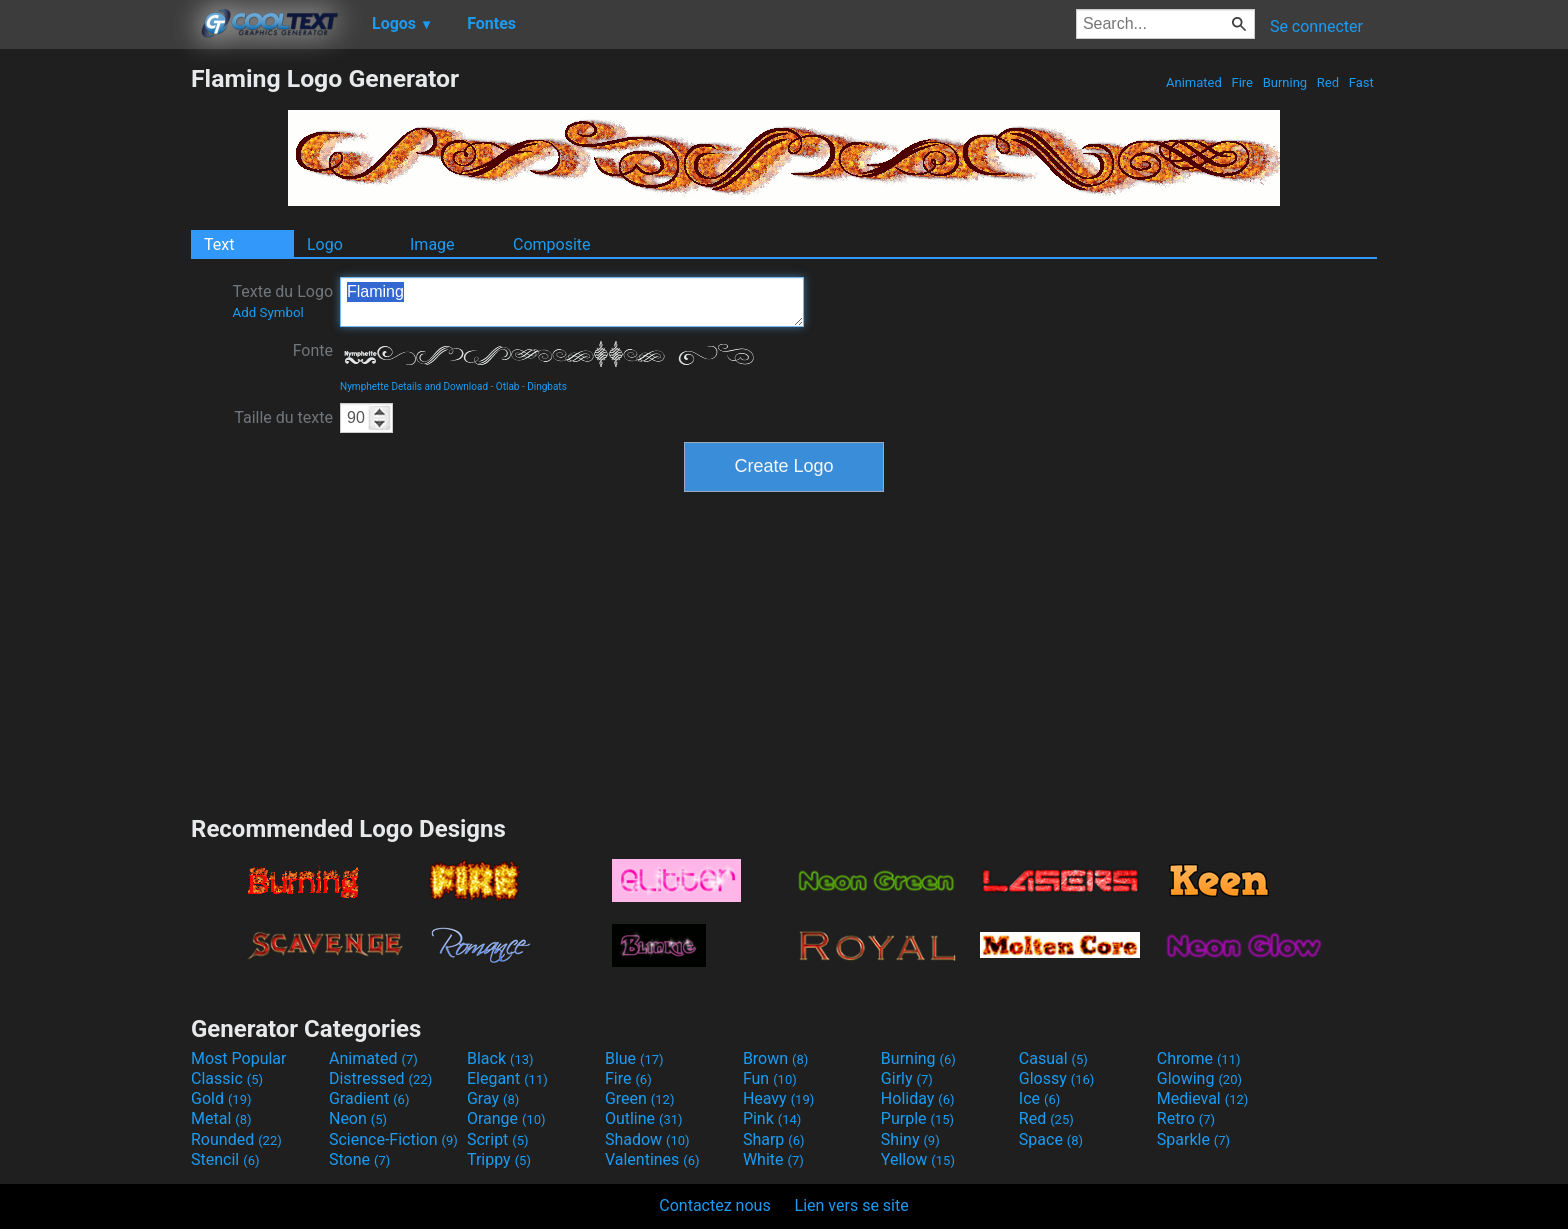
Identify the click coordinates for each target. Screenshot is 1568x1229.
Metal (221, 1118)
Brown (775, 1058)
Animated (1194, 82)
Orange (506, 1118)
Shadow (647, 1139)
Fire (1242, 82)
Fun (770, 1078)
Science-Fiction (393, 1139)
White (773, 1159)
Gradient (369, 1098)
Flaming (572, 302)
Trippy (499, 1159)
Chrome (1199, 1058)
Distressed (380, 1078)
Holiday (918, 1098)
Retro (1186, 1118)
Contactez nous (714, 1205)
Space (1051, 1139)
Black (500, 1058)
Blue (634, 1058)
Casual (1053, 1058)
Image (432, 244)
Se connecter (1316, 26)
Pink (772, 1118)
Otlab (508, 386)
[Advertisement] (95, 364)
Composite (552, 244)
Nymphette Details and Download (414, 386)
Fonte (313, 350)
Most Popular (239, 1058)
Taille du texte (283, 417)
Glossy (1057, 1078)
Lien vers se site (852, 1205)
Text (219, 244)
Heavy (778, 1098)
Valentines (652, 1159)
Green (640, 1098)
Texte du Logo (282, 301)
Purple (917, 1118)
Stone (359, 1159)
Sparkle (1193, 1139)
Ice (1039, 1098)
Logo (325, 244)
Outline (644, 1118)
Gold (221, 1098)
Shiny (910, 1139)
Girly (907, 1078)
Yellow (918, 1159)
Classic (227, 1078)
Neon (358, 1118)
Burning (1284, 82)
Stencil (225, 1159)
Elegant (507, 1078)
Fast (1361, 82)
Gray (493, 1098)
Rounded (236, 1139)
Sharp (774, 1139)
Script (498, 1139)
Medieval (1203, 1098)
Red (1328, 82)
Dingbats (547, 386)
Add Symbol (267, 312)
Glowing (1199, 1078)
